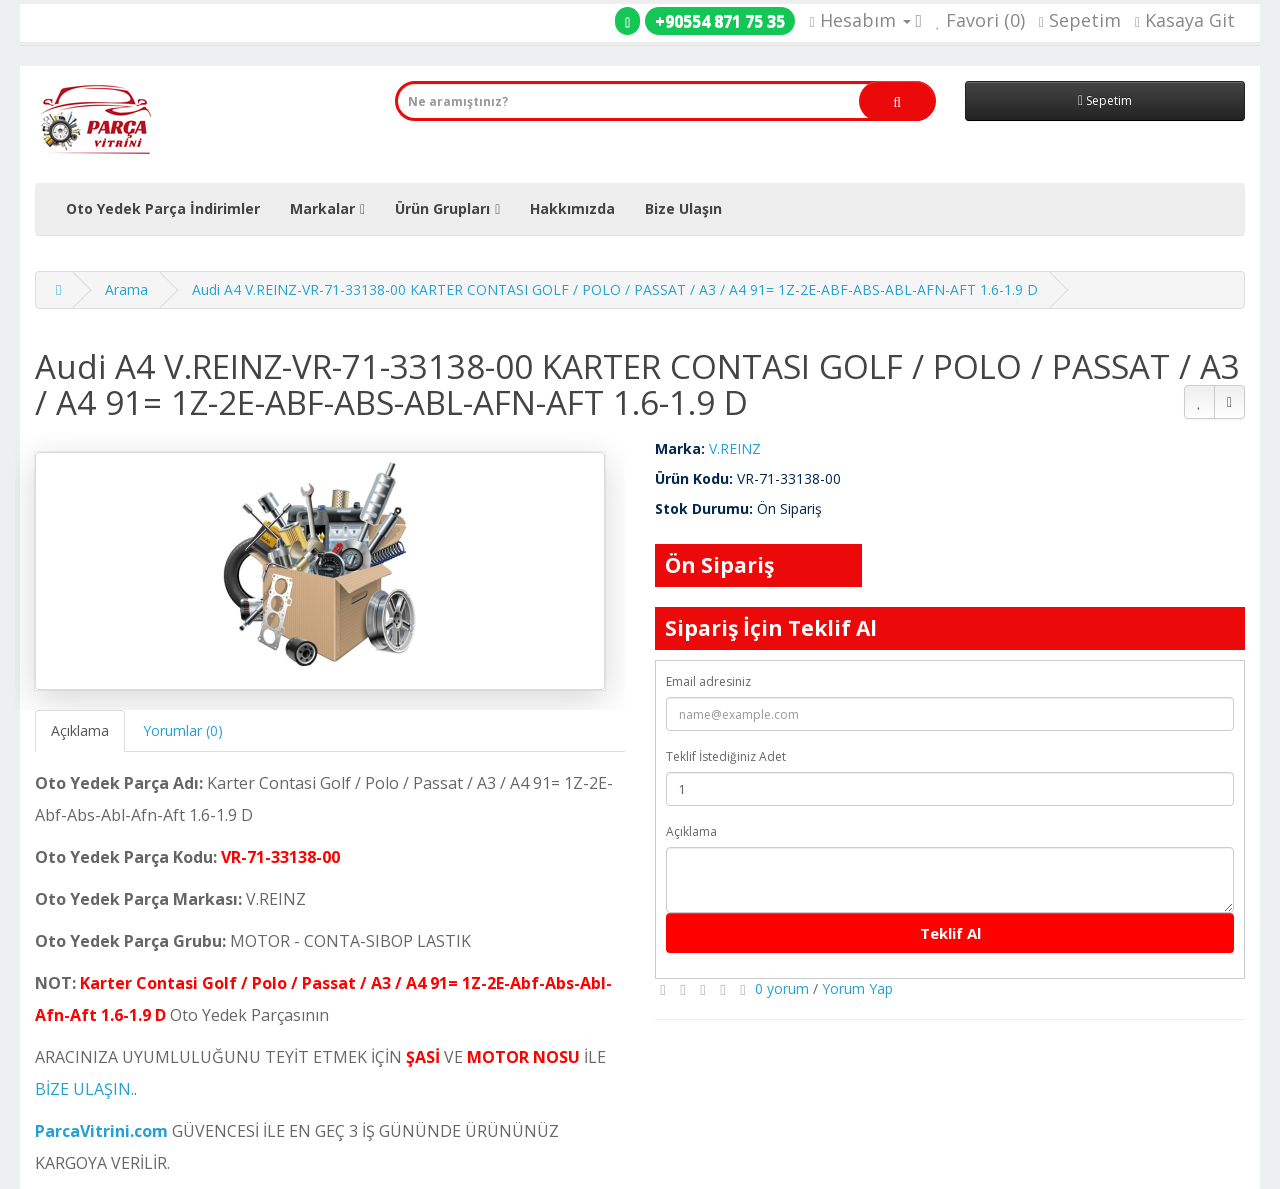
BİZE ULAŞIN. (84, 1089)
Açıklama (80, 730)
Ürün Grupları (442, 208)
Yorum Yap (857, 988)
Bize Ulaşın (683, 208)
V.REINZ (735, 448)
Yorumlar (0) (183, 730)
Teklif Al (950, 933)
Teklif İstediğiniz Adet (726, 756)
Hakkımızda (572, 208)
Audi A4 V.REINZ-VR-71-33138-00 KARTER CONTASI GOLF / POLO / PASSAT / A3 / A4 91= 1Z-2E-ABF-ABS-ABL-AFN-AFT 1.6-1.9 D (615, 289)
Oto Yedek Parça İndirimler (163, 208)
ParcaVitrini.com (101, 1131)
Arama (126, 289)
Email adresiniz (708, 681)
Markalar (322, 208)
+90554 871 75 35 (720, 21)
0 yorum (782, 988)
